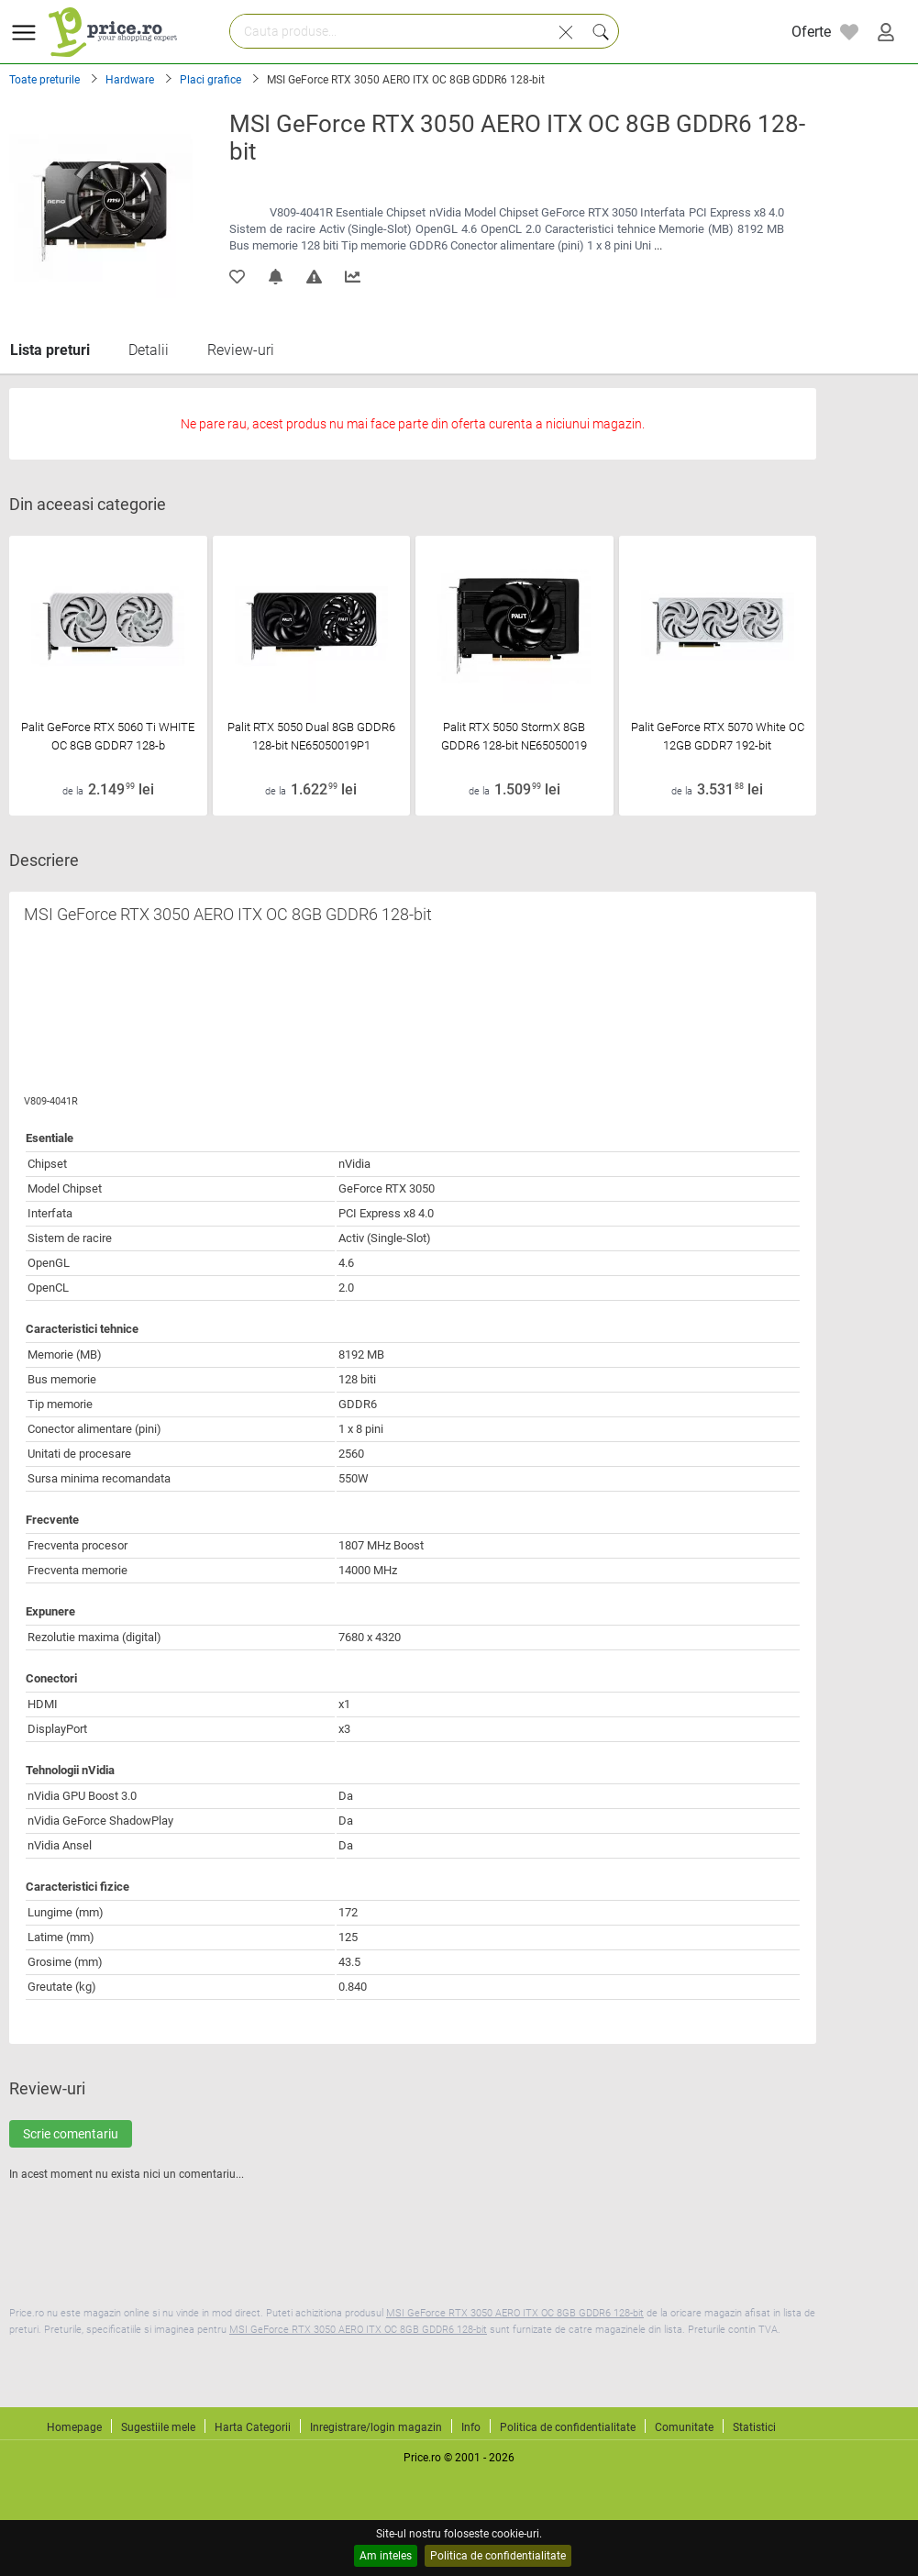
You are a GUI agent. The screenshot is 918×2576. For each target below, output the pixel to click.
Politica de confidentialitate (498, 2555)
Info (471, 2427)
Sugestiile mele (158, 2427)
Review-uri (240, 350)
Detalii (148, 350)
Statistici (754, 2427)
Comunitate (684, 2427)
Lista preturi (50, 350)
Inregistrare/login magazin (376, 2427)
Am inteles (385, 2555)
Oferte (811, 31)
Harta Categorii (253, 2427)
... (658, 245)
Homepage (74, 2427)
